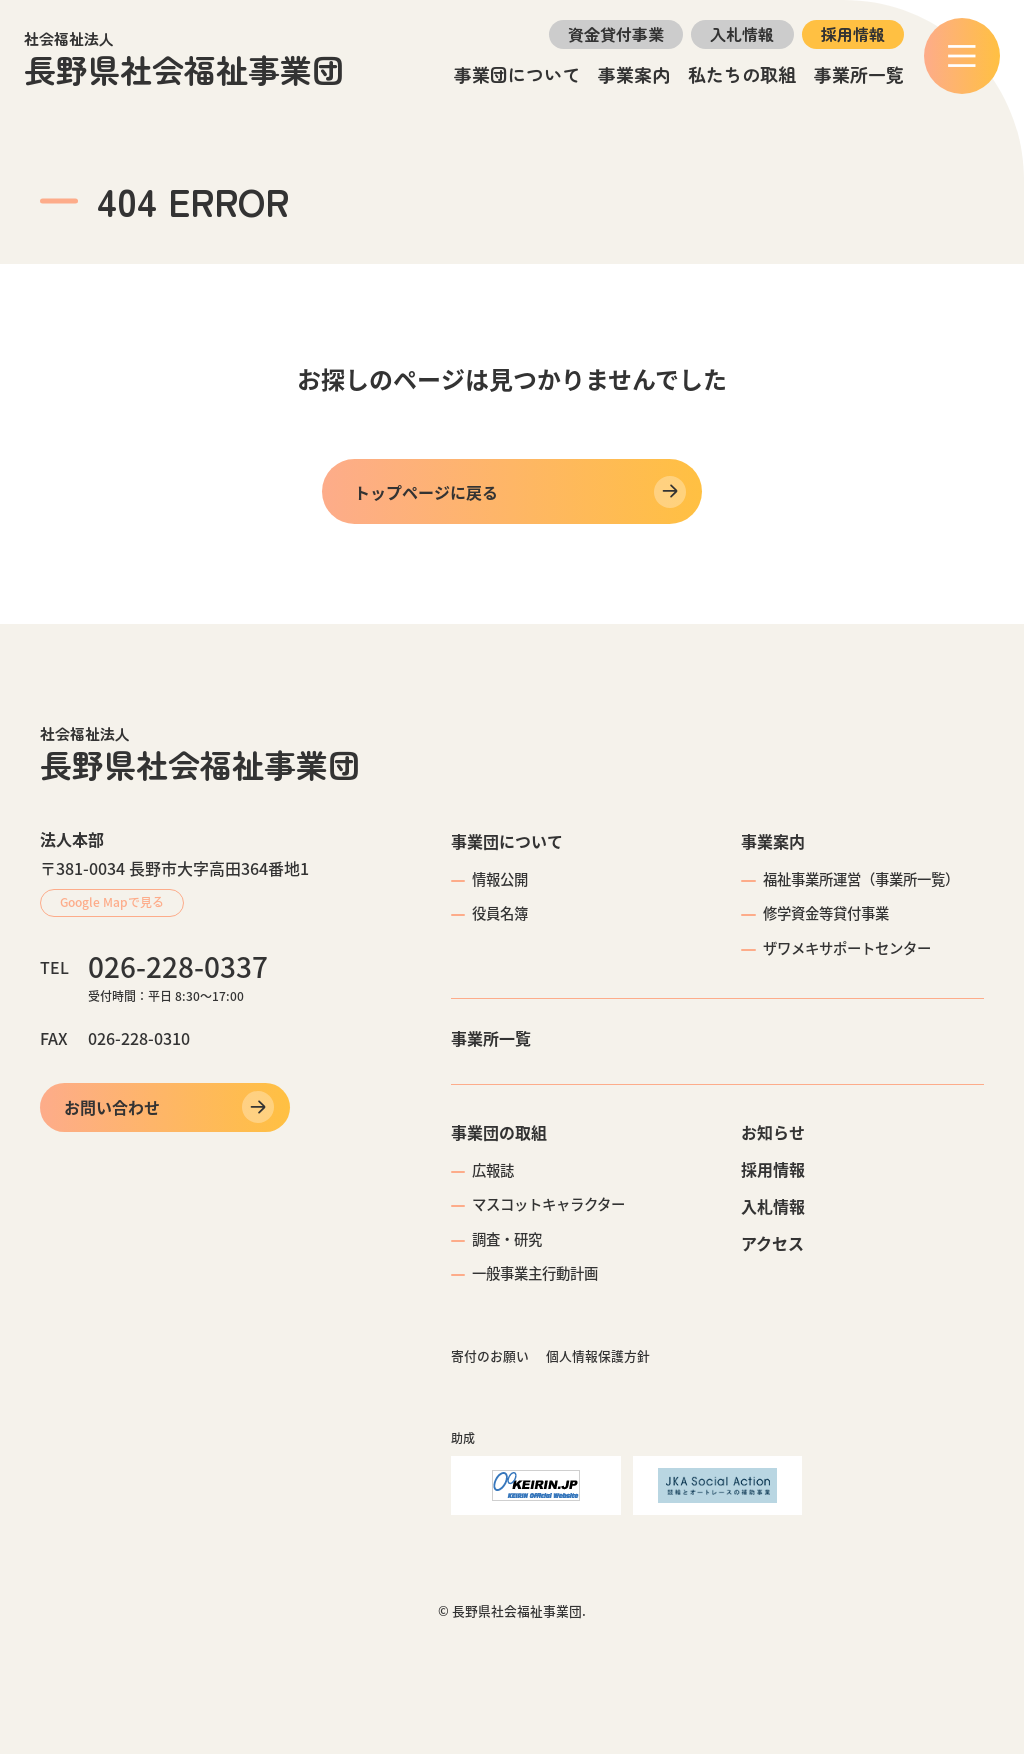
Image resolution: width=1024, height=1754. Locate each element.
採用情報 (853, 34)
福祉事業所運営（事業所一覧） (861, 879)
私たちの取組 (742, 74)
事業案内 (634, 74)
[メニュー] (962, 56)
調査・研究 (507, 1239)
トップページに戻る (426, 492)
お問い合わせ (112, 1107)
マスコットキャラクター (548, 1204)
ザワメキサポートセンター (847, 948)
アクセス (772, 1243)
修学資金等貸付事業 (826, 913)
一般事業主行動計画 (535, 1273)
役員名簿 (500, 913)
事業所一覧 (859, 74)
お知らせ (773, 1132)
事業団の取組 (499, 1132)
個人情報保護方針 (598, 1355)
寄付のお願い (490, 1355)
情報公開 (500, 879)
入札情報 (742, 34)
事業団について (517, 74)
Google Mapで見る (112, 902)
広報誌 (493, 1170)
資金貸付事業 (616, 34)
